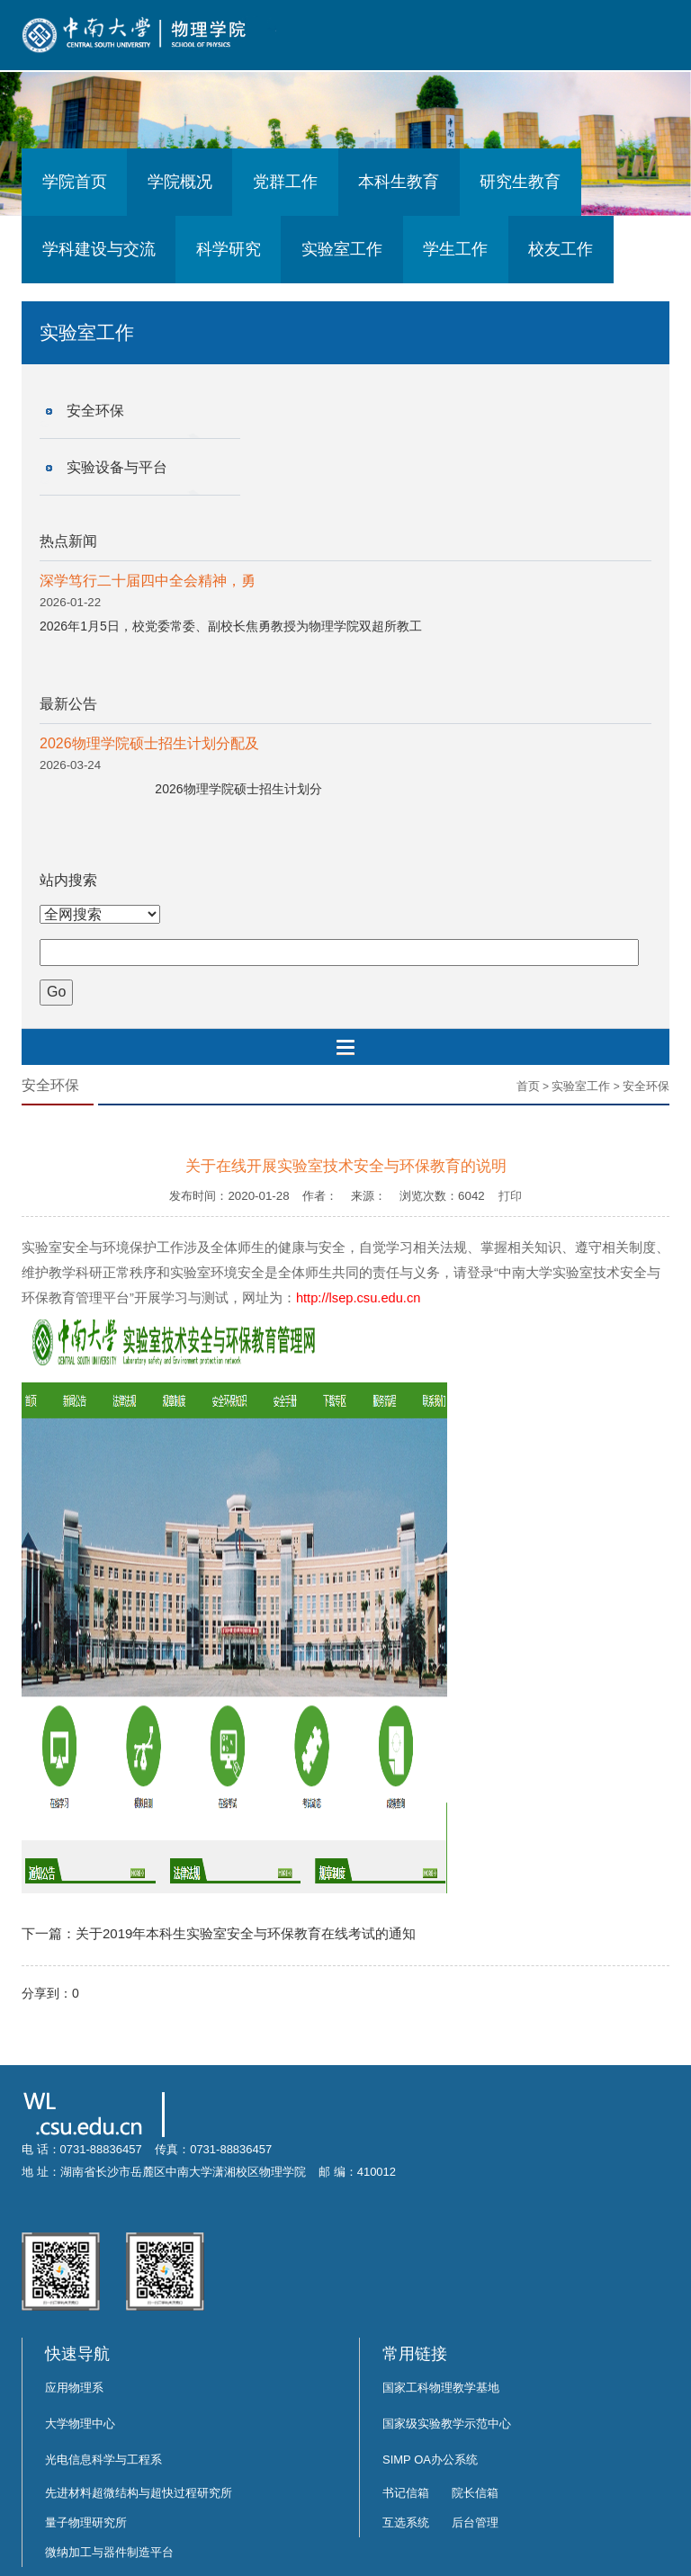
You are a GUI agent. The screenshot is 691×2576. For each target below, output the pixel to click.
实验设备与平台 (117, 467)
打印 (510, 1196)
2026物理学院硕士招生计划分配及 (149, 743)
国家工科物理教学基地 (440, 2387)
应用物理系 (74, 2387)
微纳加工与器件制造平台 (109, 2552)
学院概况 (180, 182)
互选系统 (405, 2522)
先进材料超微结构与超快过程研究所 (138, 2493)
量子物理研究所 (86, 2522)
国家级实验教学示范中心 (446, 2423)
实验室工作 (341, 249)
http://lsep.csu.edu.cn (358, 1298)
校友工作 (560, 249)
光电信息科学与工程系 (103, 2459)
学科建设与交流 (99, 249)
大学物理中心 (80, 2423)
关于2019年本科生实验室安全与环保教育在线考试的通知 (246, 1933)
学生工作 (455, 249)
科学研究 (228, 249)
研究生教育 (520, 182)
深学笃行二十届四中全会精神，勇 (148, 580)
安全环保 (95, 410)
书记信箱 (405, 2493)
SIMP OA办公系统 (430, 2459)
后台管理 (475, 2522)
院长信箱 (475, 2493)
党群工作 (285, 182)
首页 (528, 1086)
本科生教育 (398, 182)
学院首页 (74, 182)
